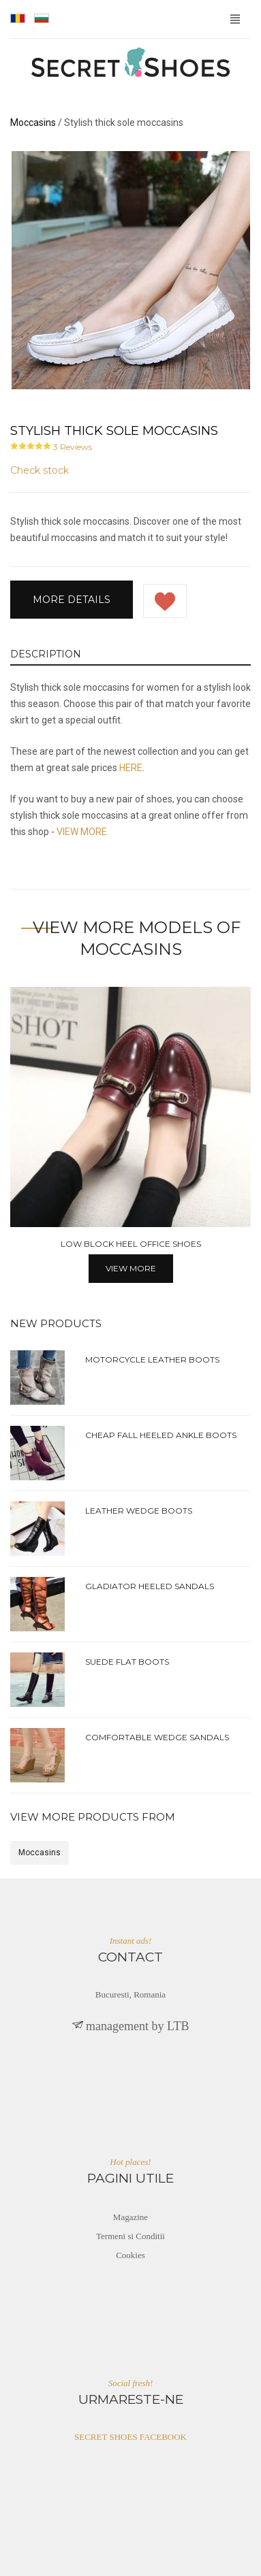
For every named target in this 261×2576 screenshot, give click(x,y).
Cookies (130, 2255)
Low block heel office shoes (131, 1244)
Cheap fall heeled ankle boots (160, 1435)
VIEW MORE (82, 831)
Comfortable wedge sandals (157, 1737)
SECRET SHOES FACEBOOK (130, 2437)
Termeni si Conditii (130, 2236)
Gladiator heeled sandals (149, 1586)
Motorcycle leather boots (152, 1359)
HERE (130, 767)
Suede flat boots (127, 1662)
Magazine (130, 2217)
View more (131, 1268)
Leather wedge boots (138, 1510)
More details (71, 599)
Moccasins (39, 1852)
